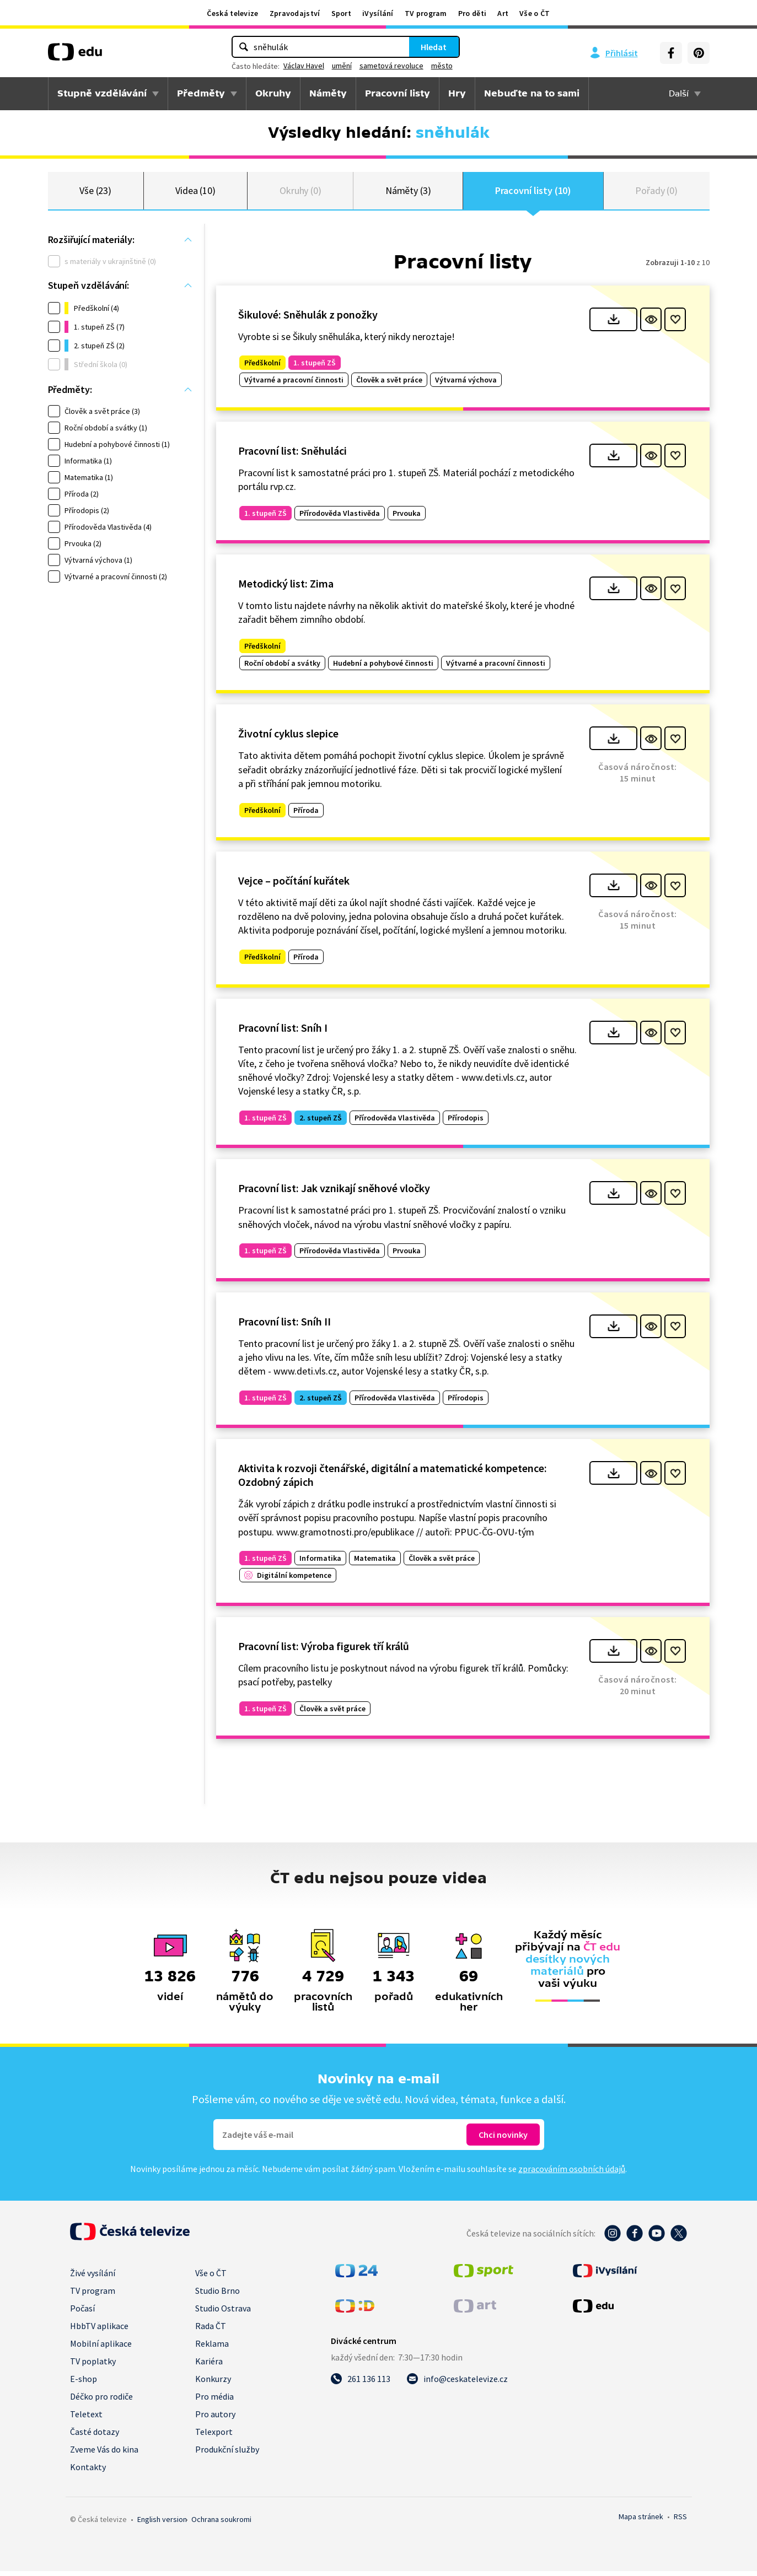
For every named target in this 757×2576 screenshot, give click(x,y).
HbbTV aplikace (99, 2330)
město (442, 66)
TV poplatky (93, 2366)
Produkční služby (227, 2454)
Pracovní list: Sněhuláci (292, 455)
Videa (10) (195, 192)
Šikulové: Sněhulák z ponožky (308, 319)
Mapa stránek (641, 2521)
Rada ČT (210, 2330)
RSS (680, 2521)
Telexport (214, 2436)
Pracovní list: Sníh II (284, 1326)
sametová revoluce (391, 66)
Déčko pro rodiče (101, 2401)
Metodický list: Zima (286, 588)
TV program (426, 13)
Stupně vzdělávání (102, 93)
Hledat (434, 46)
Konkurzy (213, 2383)
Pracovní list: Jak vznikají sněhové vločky (334, 1193)
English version (162, 2524)
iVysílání (378, 13)
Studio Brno (217, 2295)
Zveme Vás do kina (104, 2454)
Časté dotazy (94, 2436)
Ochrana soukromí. (221, 2524)
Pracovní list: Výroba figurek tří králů (323, 1650)
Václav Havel (303, 66)
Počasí (82, 2313)
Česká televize (232, 13)
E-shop (83, 2383)
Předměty (201, 93)
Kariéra (209, 2366)
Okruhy (273, 93)
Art (502, 13)
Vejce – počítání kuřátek (294, 885)
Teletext (86, 2418)
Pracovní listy (397, 93)
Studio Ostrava (223, 2313)
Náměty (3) (408, 192)
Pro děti (472, 13)
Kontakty (88, 2471)
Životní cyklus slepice (288, 738)
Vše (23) (95, 192)
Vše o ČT (534, 13)
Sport (341, 13)
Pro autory (215, 2418)
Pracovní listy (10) (533, 192)
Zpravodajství (295, 13)
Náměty (328, 93)
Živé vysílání (92, 2277)
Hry (457, 93)
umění (342, 66)
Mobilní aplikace (101, 2348)
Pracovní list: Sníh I (283, 1032)
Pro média (214, 2401)
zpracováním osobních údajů (571, 2173)
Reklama (212, 2348)
